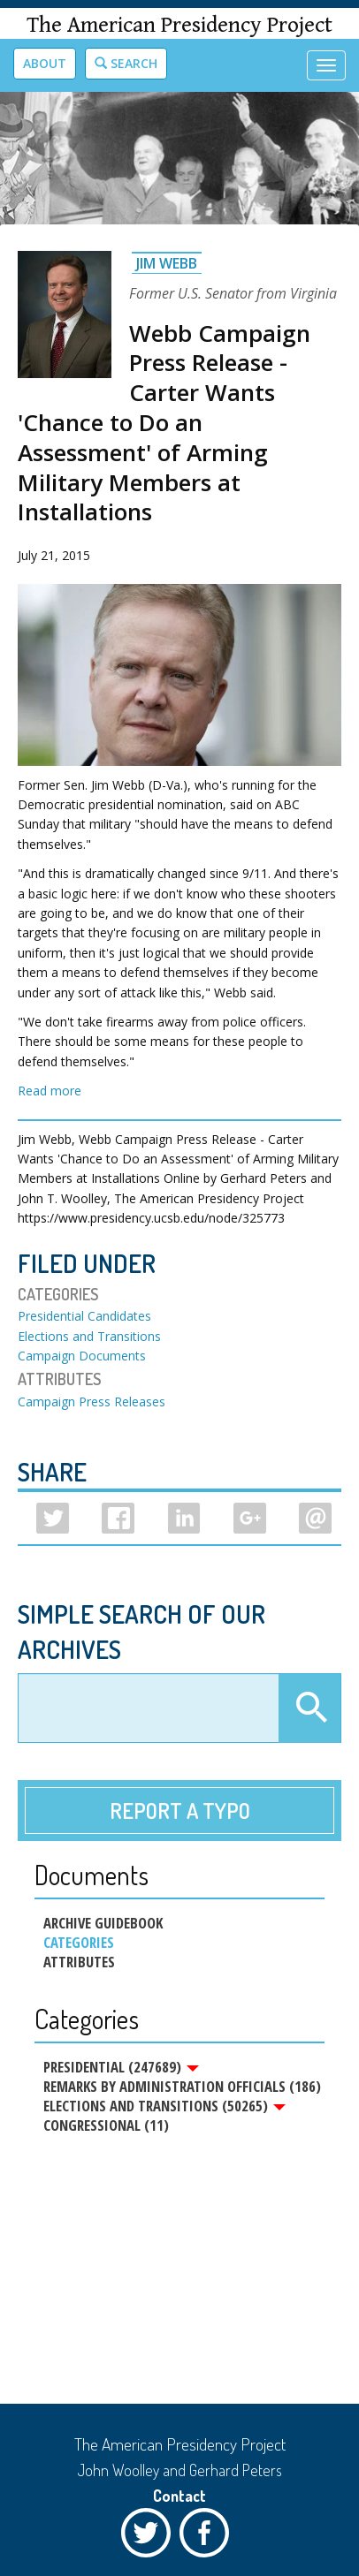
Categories (78, 1942)
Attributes (79, 1962)
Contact (179, 2495)
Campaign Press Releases (91, 1401)
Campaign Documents (82, 1355)
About (44, 63)
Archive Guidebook (103, 1923)
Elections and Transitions (89, 1336)
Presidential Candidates (84, 1315)
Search (126, 63)
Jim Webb (166, 263)
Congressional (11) (106, 2125)
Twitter (150, 2537)
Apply (309, 1708)
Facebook (209, 2537)
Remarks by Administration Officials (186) (182, 2086)
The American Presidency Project (179, 25)
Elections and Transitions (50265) (164, 2106)
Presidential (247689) (121, 2067)
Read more (49, 1090)
